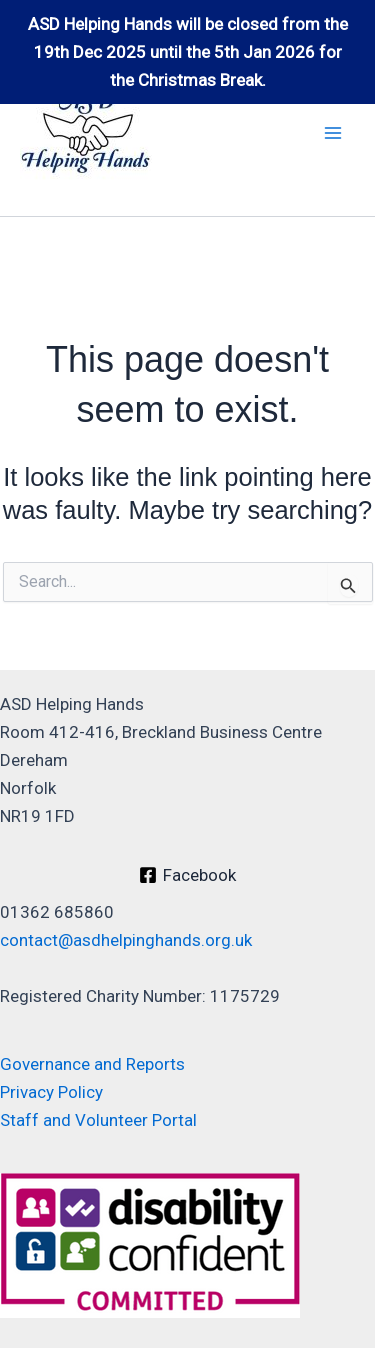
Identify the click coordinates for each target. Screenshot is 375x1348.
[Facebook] (187, 875)
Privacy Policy (51, 1092)
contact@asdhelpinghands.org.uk (126, 940)
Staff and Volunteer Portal (98, 1120)
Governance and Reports (92, 1064)
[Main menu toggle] (333, 133)
